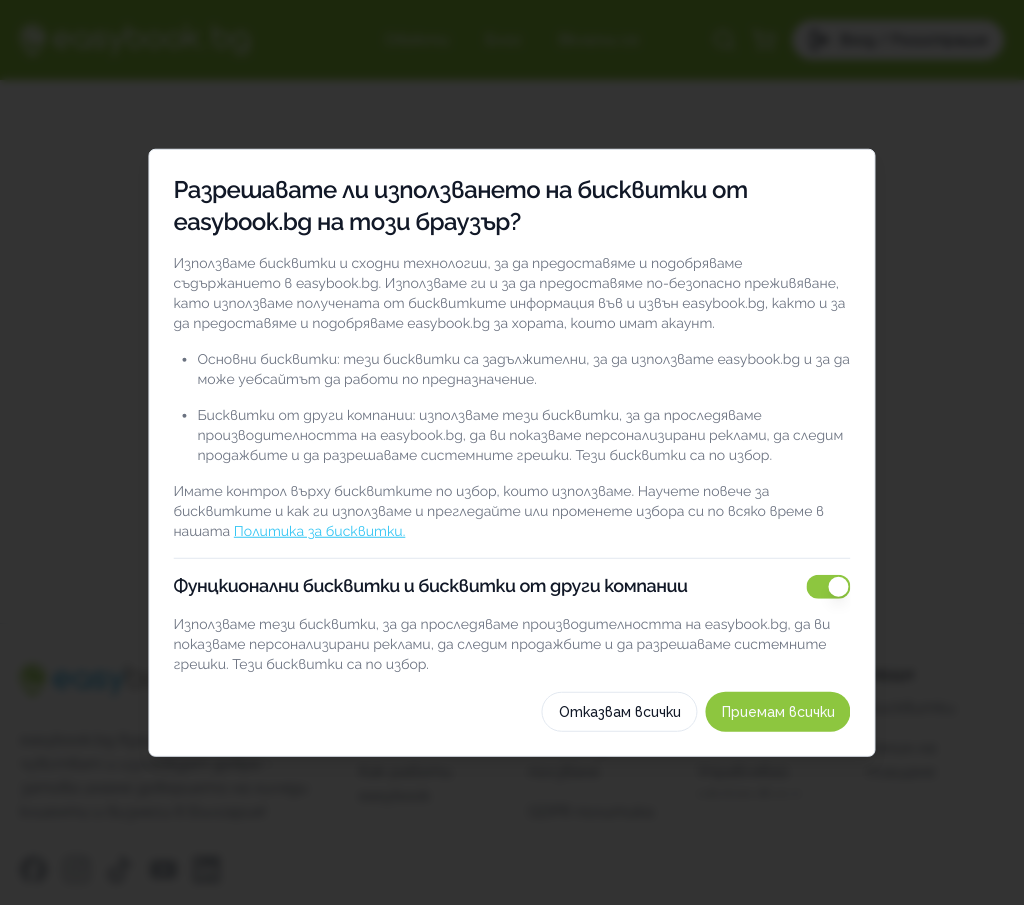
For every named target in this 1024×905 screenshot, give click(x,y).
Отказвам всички (640, 770)
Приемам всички (798, 770)
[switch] (849, 529)
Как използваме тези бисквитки (512, 700)
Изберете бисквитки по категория (512, 653)
